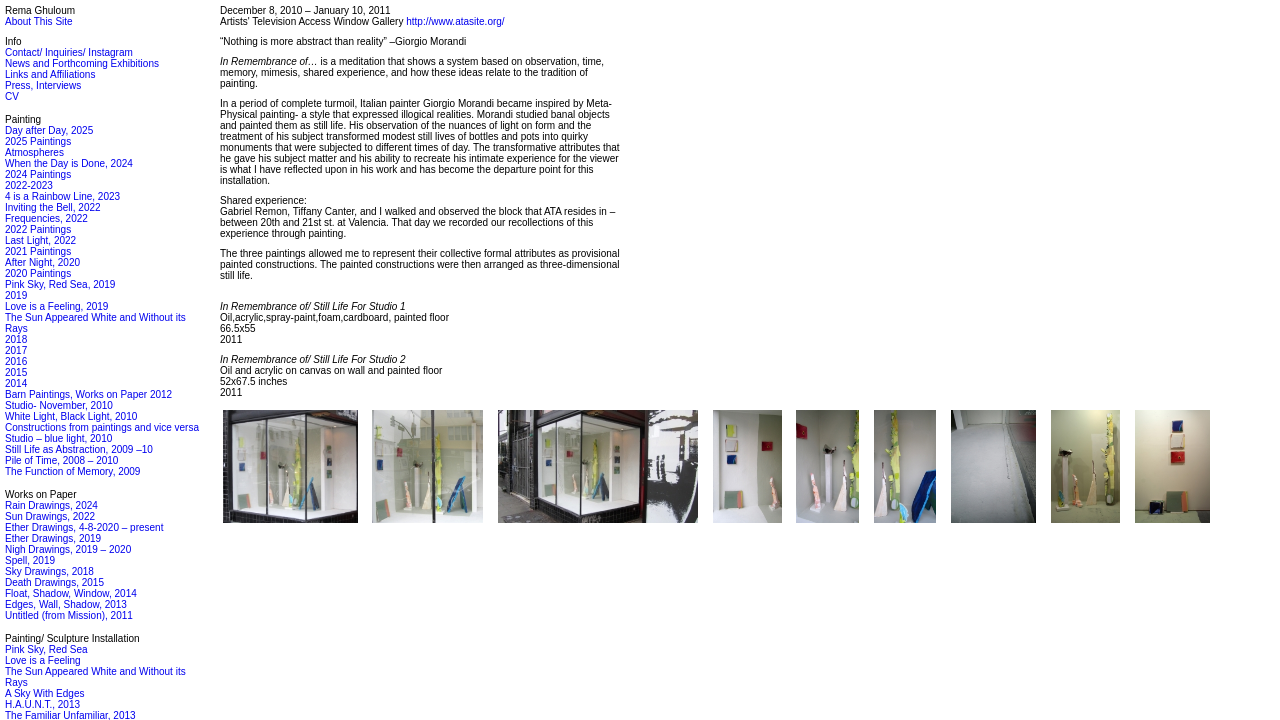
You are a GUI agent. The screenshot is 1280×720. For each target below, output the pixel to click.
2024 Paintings (38, 174)
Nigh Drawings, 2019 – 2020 (68, 549)
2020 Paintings (38, 273)
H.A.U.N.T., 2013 (42, 704)
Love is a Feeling (43, 660)
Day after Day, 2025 (49, 130)
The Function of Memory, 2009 (72, 471)
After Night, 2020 (42, 262)
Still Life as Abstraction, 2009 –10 (79, 449)
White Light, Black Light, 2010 (71, 416)
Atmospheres (34, 152)
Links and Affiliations (50, 74)
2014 (16, 383)
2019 (16, 295)
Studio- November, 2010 (59, 405)
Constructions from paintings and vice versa (102, 427)
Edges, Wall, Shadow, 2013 (66, 604)
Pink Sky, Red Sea (46, 649)
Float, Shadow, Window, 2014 (71, 593)
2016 (16, 361)
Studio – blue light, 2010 (58, 438)
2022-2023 (29, 185)
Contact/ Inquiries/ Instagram (69, 52)
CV (12, 96)
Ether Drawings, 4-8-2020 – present (84, 527)
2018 (16, 339)
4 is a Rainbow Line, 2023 (62, 196)
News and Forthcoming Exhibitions (82, 63)
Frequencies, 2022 (46, 218)
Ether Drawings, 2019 (53, 538)
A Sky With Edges (44, 693)
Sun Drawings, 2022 (50, 516)
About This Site (39, 21)
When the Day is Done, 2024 (69, 163)
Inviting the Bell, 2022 (53, 207)
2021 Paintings (38, 251)
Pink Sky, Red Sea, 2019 (60, 284)
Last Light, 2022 (40, 240)
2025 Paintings (38, 141)
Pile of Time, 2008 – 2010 (61, 460)
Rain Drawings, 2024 (51, 505)
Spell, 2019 (30, 560)
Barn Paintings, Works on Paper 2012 (88, 394)
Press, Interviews (43, 85)
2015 (16, 372)
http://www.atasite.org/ (455, 21)
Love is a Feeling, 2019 (56, 306)
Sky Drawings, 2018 (49, 571)
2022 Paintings (38, 229)
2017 (16, 350)
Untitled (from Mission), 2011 (69, 615)
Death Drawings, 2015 (54, 582)
